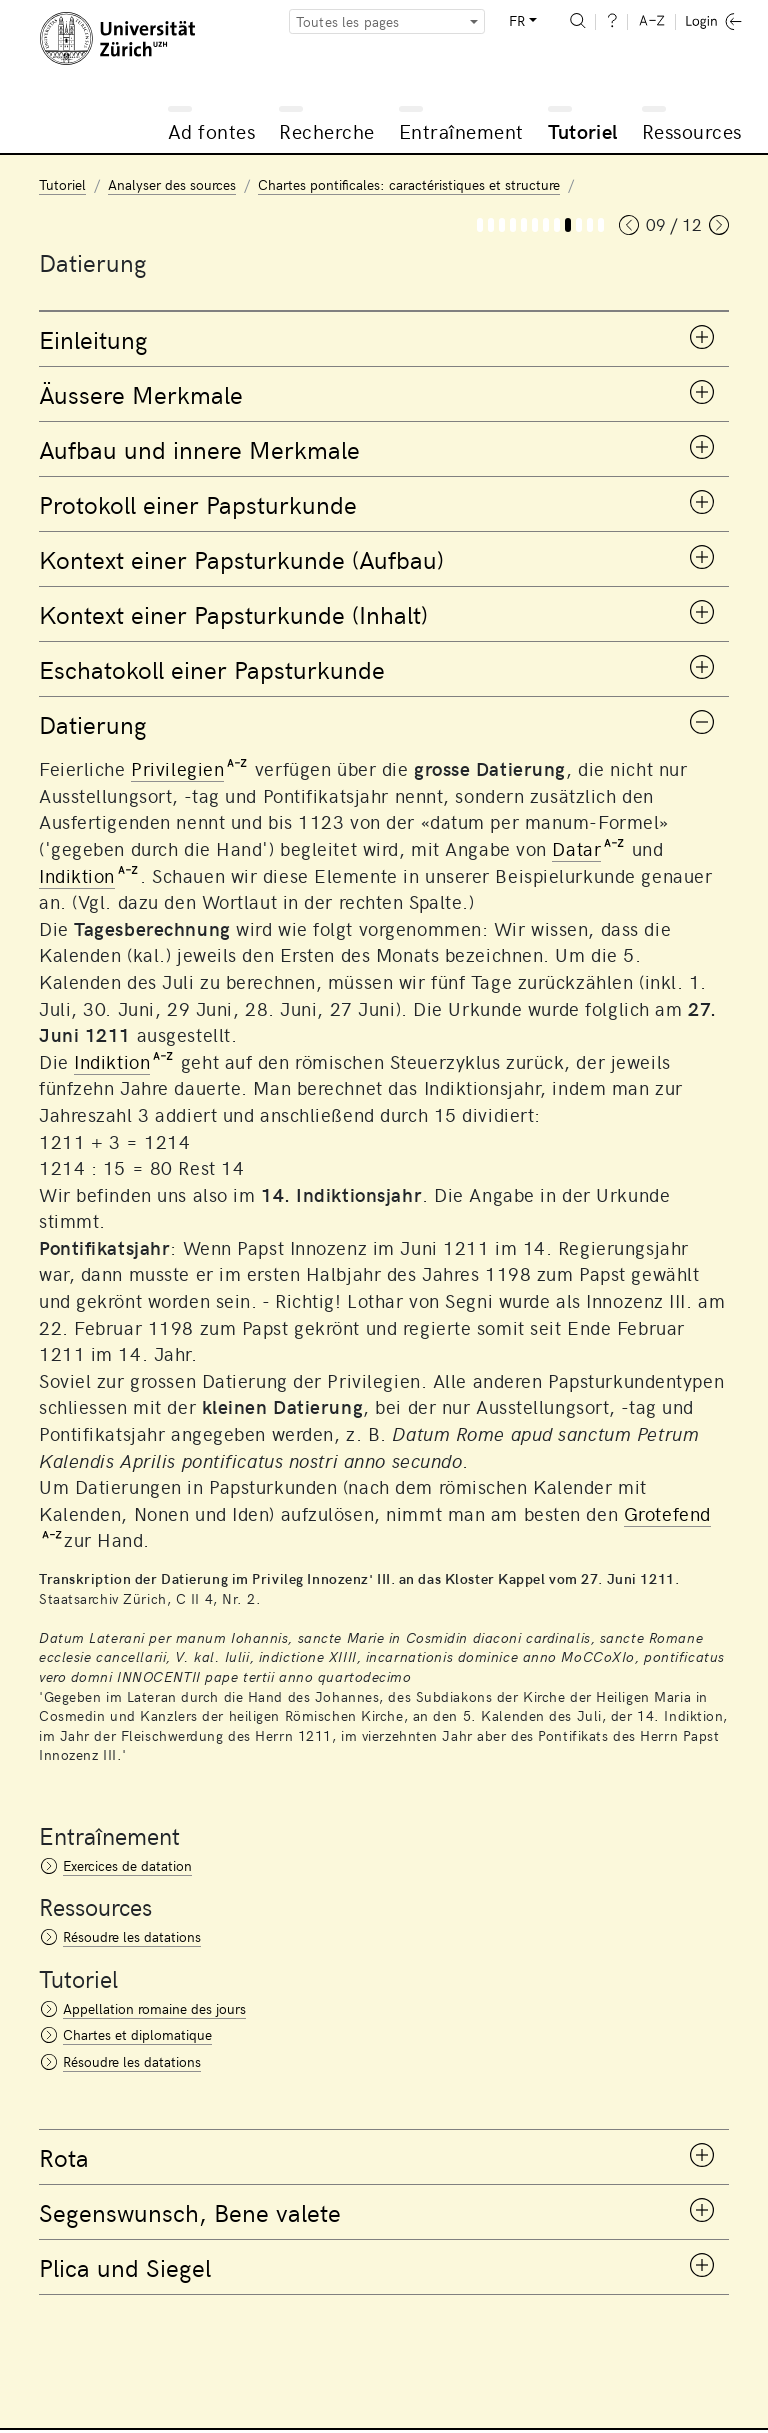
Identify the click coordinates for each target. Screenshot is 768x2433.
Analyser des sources (172, 184)
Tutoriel (583, 130)
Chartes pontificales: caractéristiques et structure (409, 184)
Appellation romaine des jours (154, 2008)
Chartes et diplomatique (137, 2034)
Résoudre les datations (132, 1936)
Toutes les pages (348, 21)
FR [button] (517, 20)
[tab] (384, 339)
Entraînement (461, 130)
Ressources (692, 130)
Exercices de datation (127, 1865)
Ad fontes (212, 130)
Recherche (327, 130)
